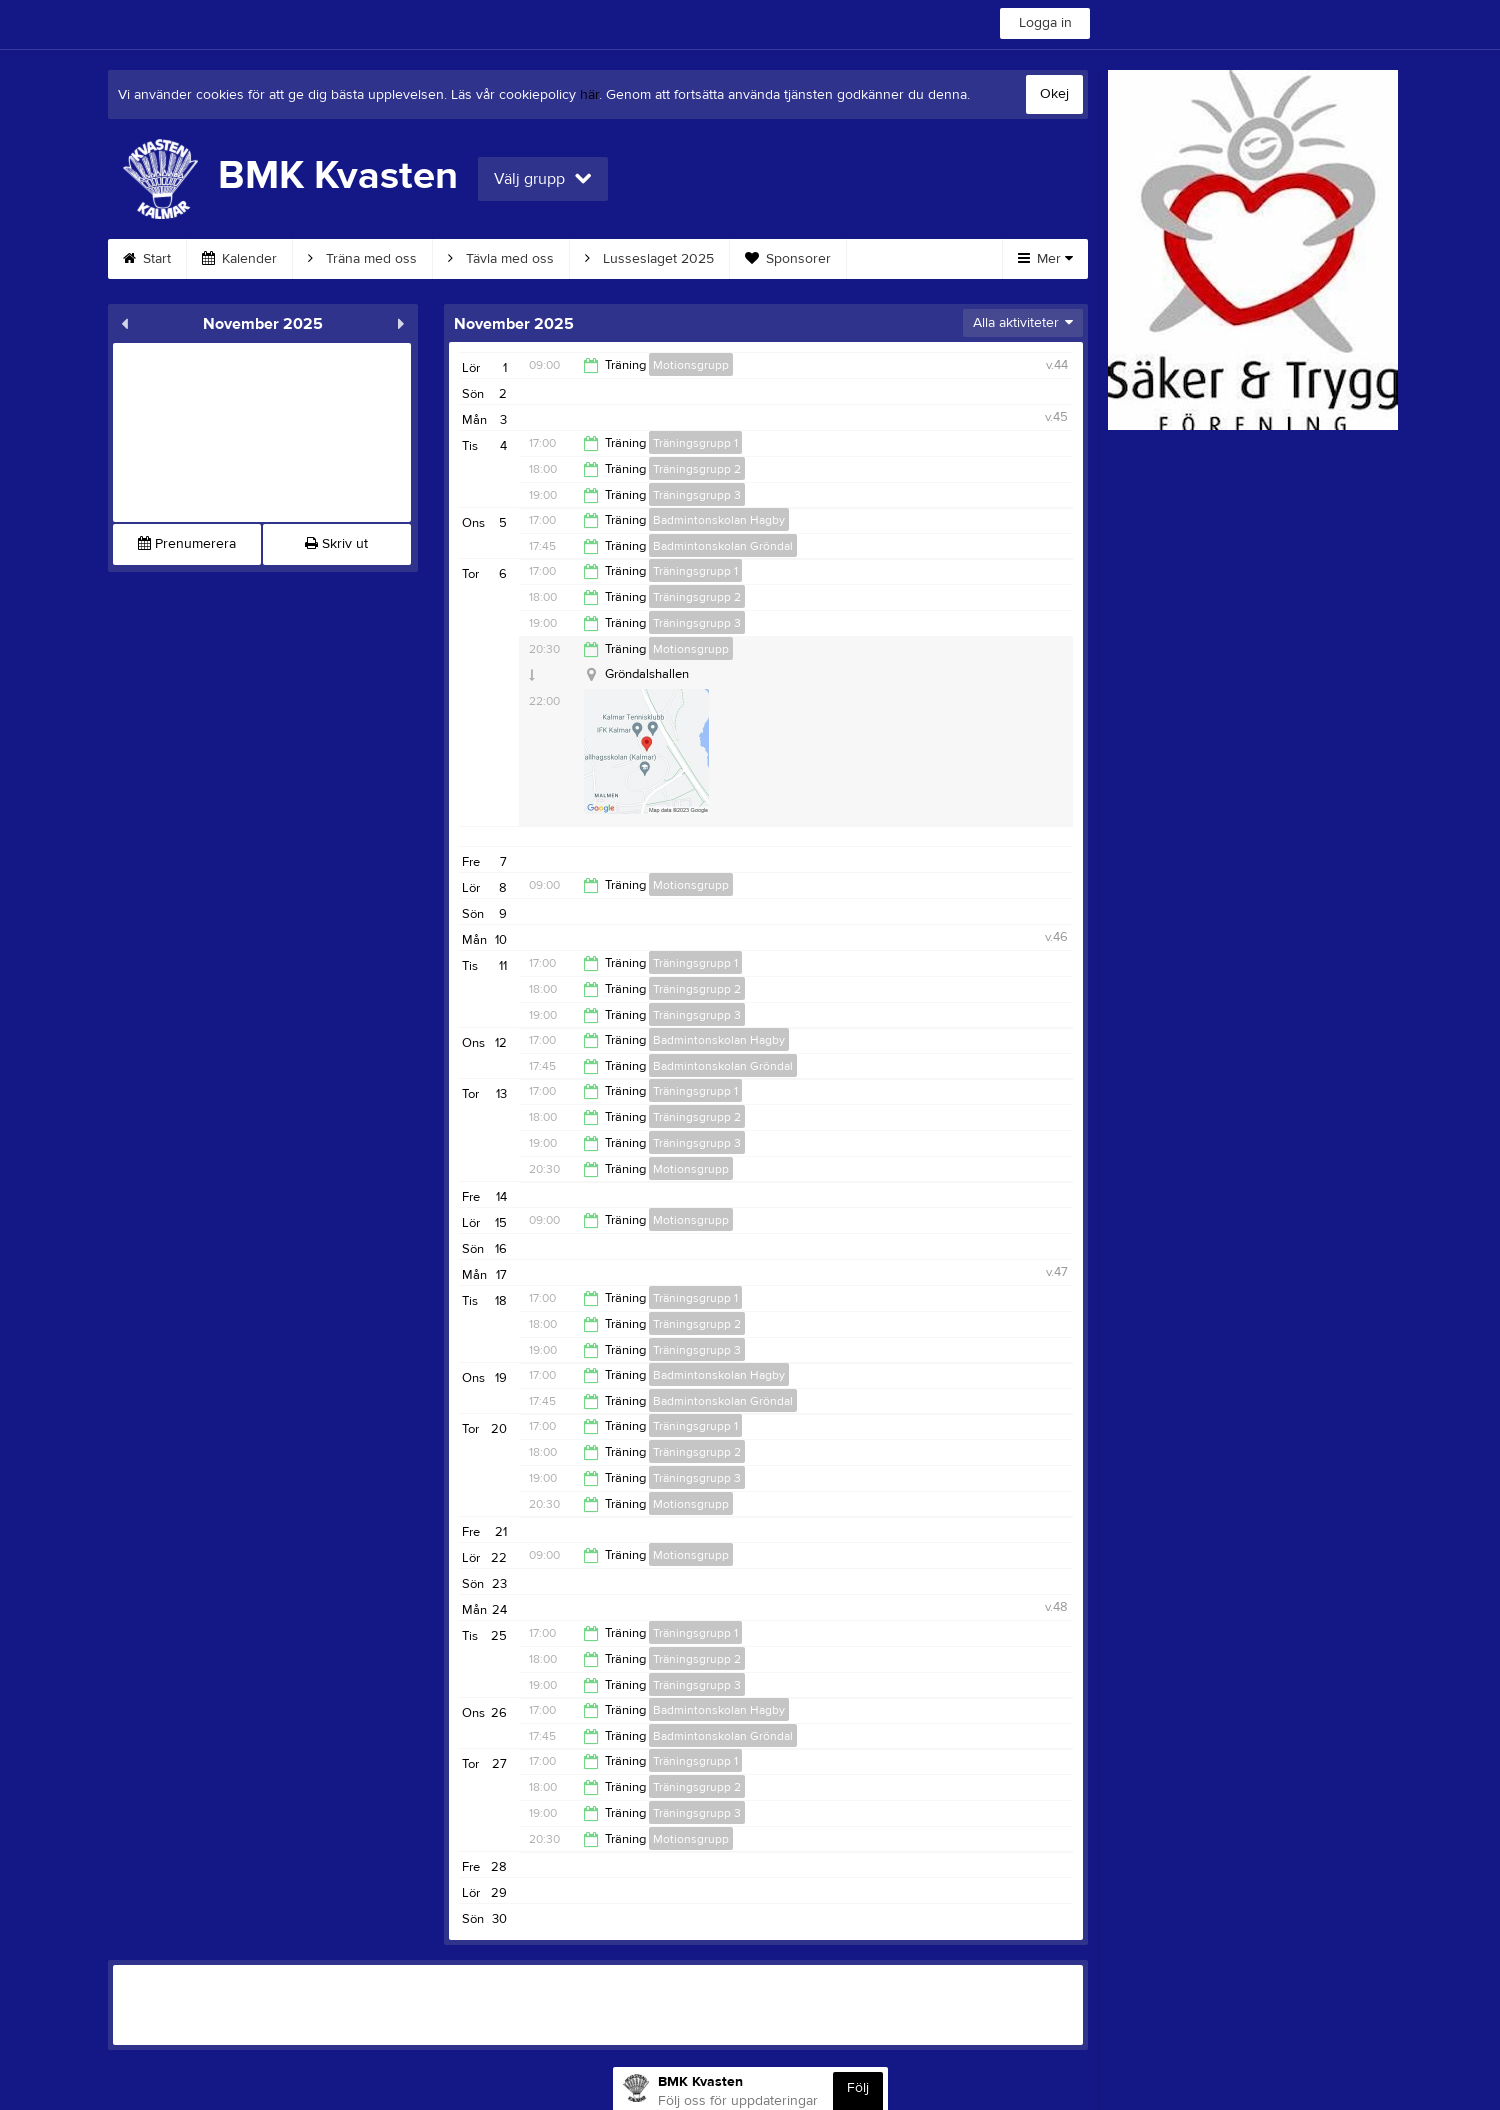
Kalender (239, 259)
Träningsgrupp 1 (695, 443)
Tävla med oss (501, 259)
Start (147, 259)
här (589, 95)
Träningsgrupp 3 (697, 495)
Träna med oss (362, 259)
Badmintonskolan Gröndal (723, 546)
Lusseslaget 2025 (649, 259)
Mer (1045, 259)
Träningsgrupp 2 (697, 469)
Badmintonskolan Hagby (719, 520)
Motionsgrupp (691, 365)
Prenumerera (187, 544)
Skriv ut (336, 544)
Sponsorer (788, 259)
